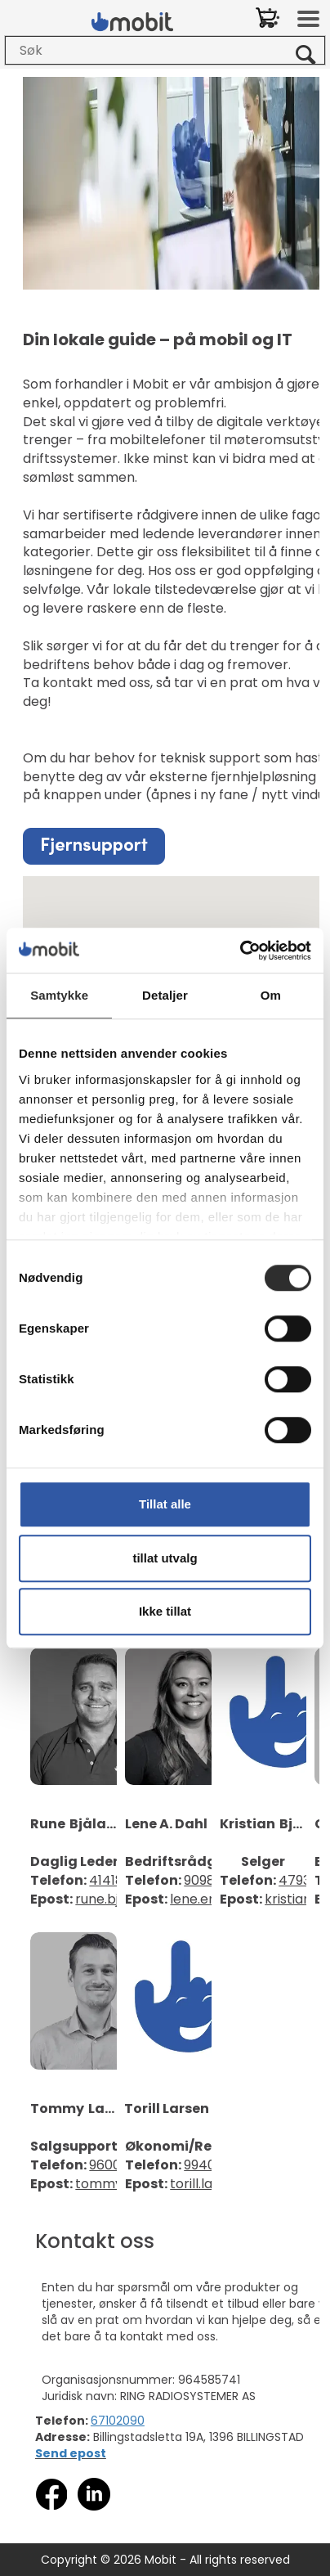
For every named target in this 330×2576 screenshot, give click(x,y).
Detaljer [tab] (165, 995)
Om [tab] (271, 995)
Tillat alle (165, 1504)
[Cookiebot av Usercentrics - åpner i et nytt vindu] (239, 950)
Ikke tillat (165, 1611)
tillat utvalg (164, 1558)
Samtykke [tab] (59, 995)
